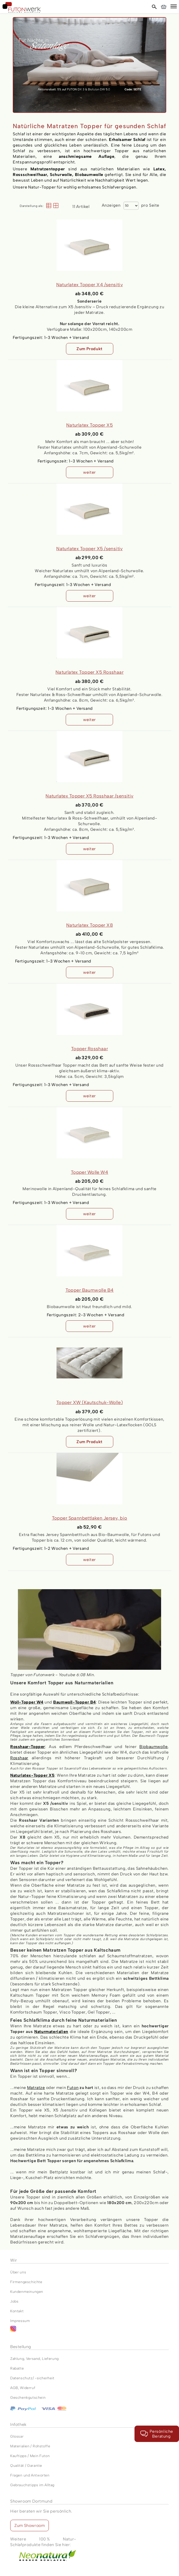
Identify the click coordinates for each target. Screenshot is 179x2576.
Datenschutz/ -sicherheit (32, 2378)
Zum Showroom (29, 2525)
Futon (73, 2087)
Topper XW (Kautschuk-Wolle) (89, 1402)
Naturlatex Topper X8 (89, 925)
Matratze (36, 2087)
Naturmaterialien (51, 2031)
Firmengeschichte (26, 2282)
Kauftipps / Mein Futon (30, 2456)
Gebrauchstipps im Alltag (32, 2485)
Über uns (18, 2272)
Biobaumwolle (153, 1746)
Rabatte (17, 2368)
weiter (89, 472)
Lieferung (50, 2359)
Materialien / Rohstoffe (30, 2446)
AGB (14, 2388)
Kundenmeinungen (26, 2292)
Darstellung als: (32, 206)
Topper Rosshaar (89, 1049)
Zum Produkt (89, 348)
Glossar (17, 2436)
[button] (173, 7)
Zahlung (17, 2359)
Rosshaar (19, 1757)
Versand (33, 2359)
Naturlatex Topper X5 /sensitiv (89, 548)
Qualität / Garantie (26, 2465)
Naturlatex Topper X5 (89, 425)
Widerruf (27, 2388)
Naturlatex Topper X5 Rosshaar (89, 672)
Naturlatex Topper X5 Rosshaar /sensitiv (89, 796)
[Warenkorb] (163, 6)
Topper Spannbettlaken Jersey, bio (89, 1518)
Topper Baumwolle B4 (89, 1290)
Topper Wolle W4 (89, 1172)
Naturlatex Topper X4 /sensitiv (89, 285)
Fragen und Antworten (30, 2475)
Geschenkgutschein (28, 2397)
